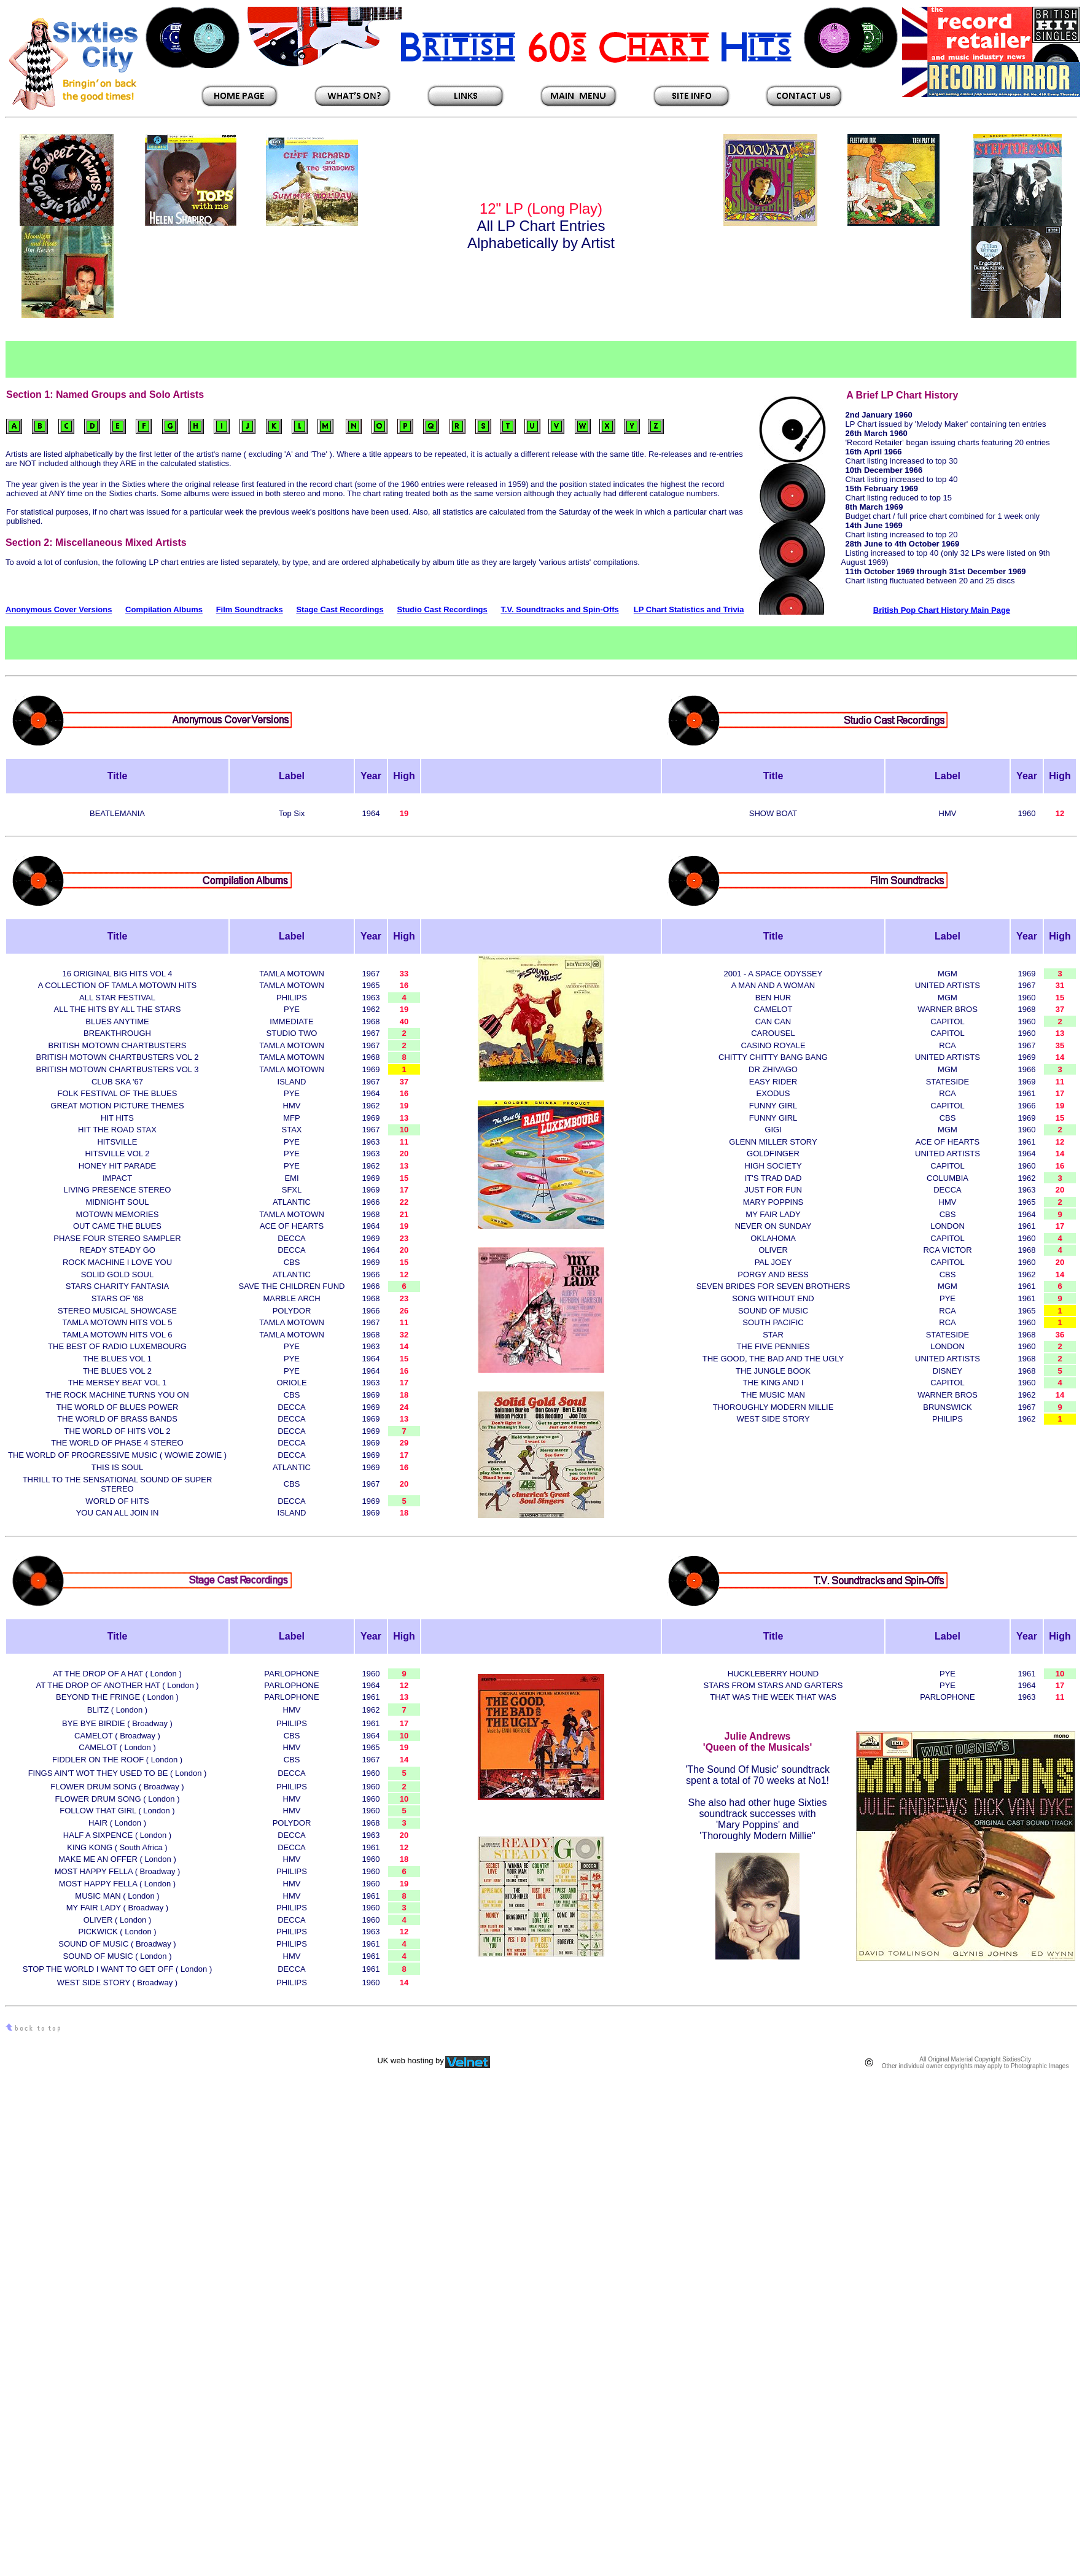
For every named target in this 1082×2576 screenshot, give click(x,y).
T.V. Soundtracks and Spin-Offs (559, 609)
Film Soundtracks (249, 609)
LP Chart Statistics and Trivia (689, 609)
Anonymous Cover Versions (59, 609)
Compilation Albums (164, 609)
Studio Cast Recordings (442, 609)
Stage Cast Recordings (339, 609)
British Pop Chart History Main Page (941, 610)
